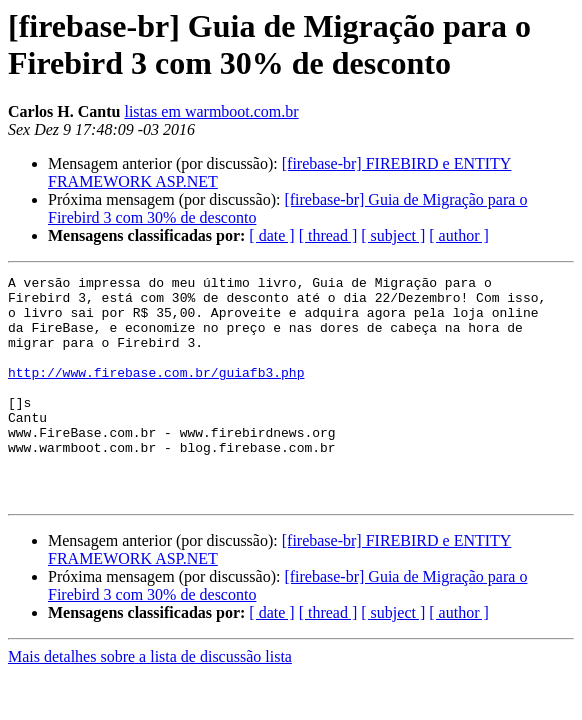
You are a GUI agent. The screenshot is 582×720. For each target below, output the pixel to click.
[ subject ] (393, 235)
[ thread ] (328, 235)
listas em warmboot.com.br (211, 111)
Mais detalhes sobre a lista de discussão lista (150, 701)
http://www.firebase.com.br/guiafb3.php (156, 393)
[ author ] (459, 235)
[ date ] (271, 235)
